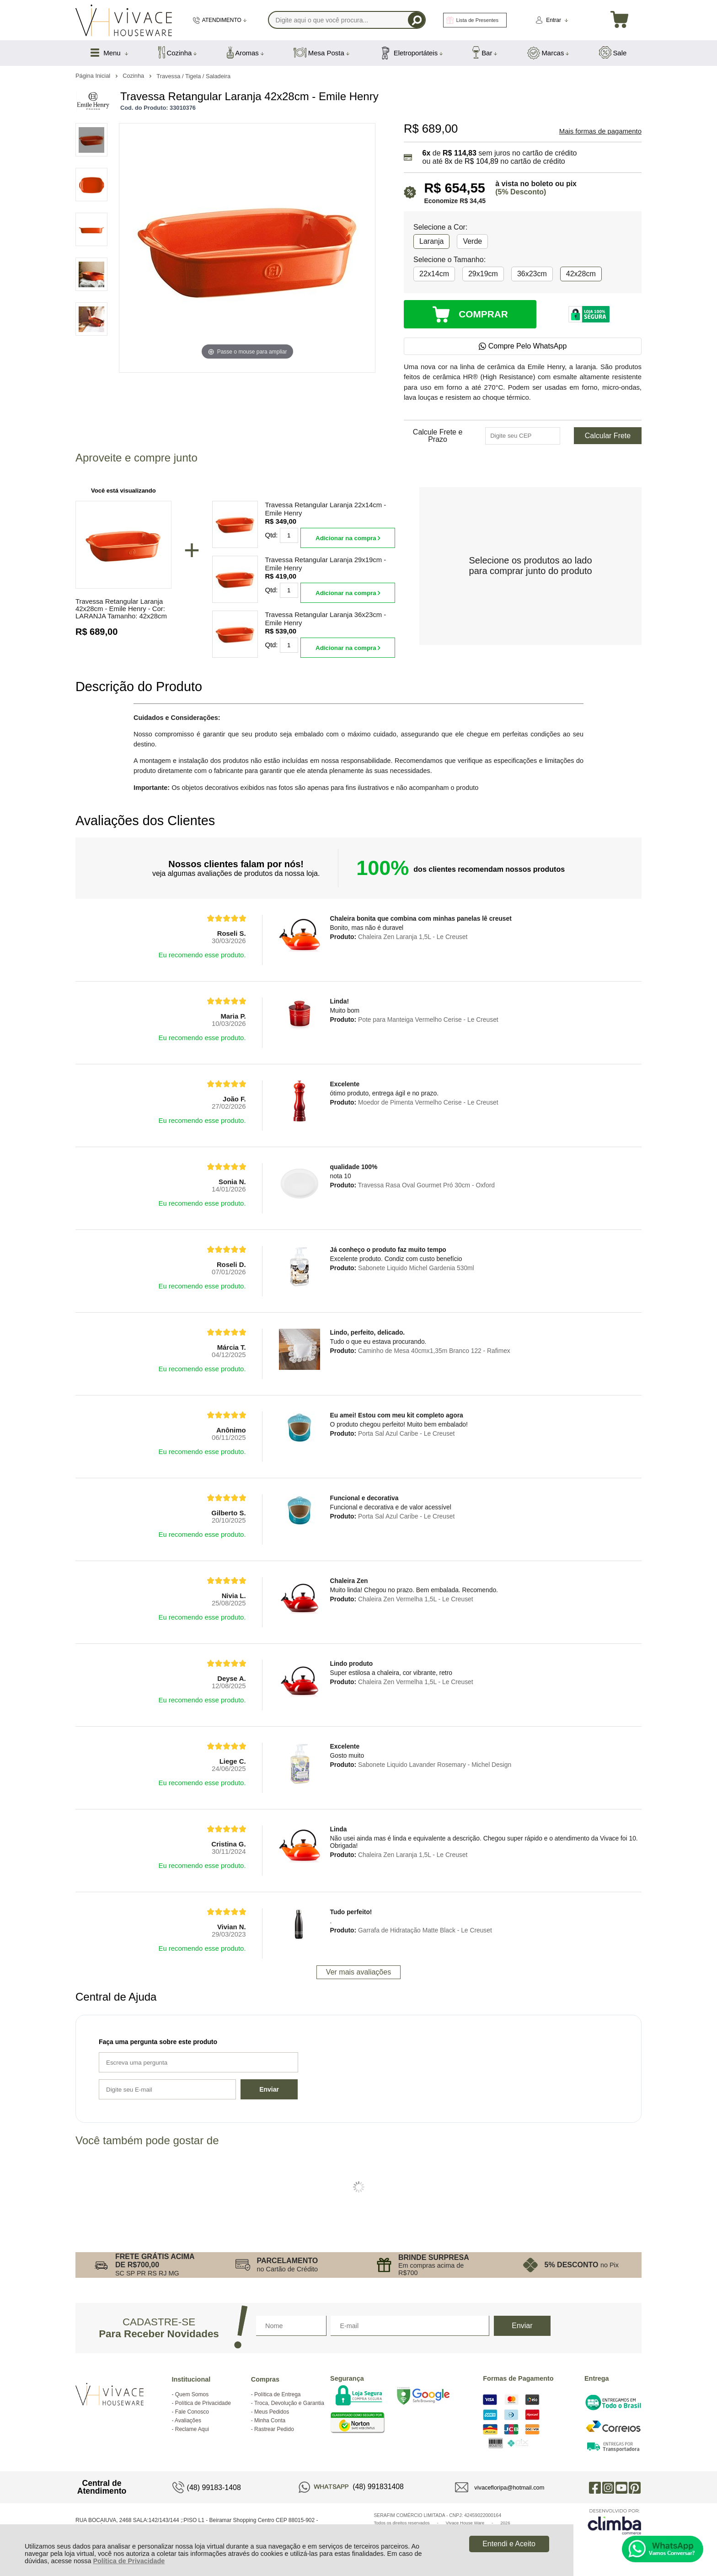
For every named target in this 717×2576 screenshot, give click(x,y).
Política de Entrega (277, 2394)
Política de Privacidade (129, 2561)
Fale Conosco (192, 2412)
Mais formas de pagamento (600, 131)
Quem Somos (192, 2394)
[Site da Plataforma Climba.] (615, 2521)
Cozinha (134, 75)
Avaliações (188, 2420)
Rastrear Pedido (274, 2429)
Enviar (269, 2089)
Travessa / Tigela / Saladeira (193, 76)
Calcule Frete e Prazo (438, 436)
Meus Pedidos (271, 2412)
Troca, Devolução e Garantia (289, 2403)
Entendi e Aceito (508, 2544)
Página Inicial (93, 75)
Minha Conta (269, 2420)
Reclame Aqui (192, 2429)
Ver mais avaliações (358, 1972)
